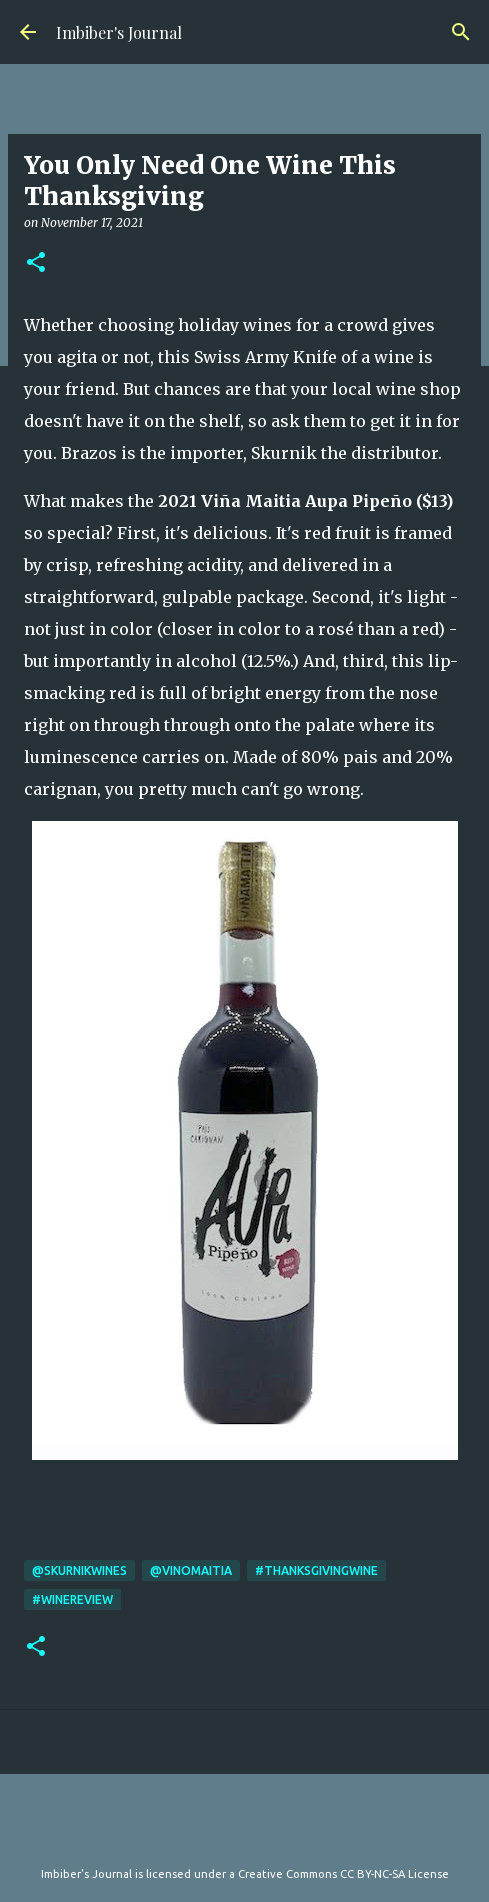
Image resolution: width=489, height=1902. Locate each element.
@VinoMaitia (191, 1570)
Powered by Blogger (245, 1833)
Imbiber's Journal (119, 32)
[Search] (461, 32)
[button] (36, 263)
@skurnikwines (79, 1570)
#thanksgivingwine (316, 1570)
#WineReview (72, 1599)
